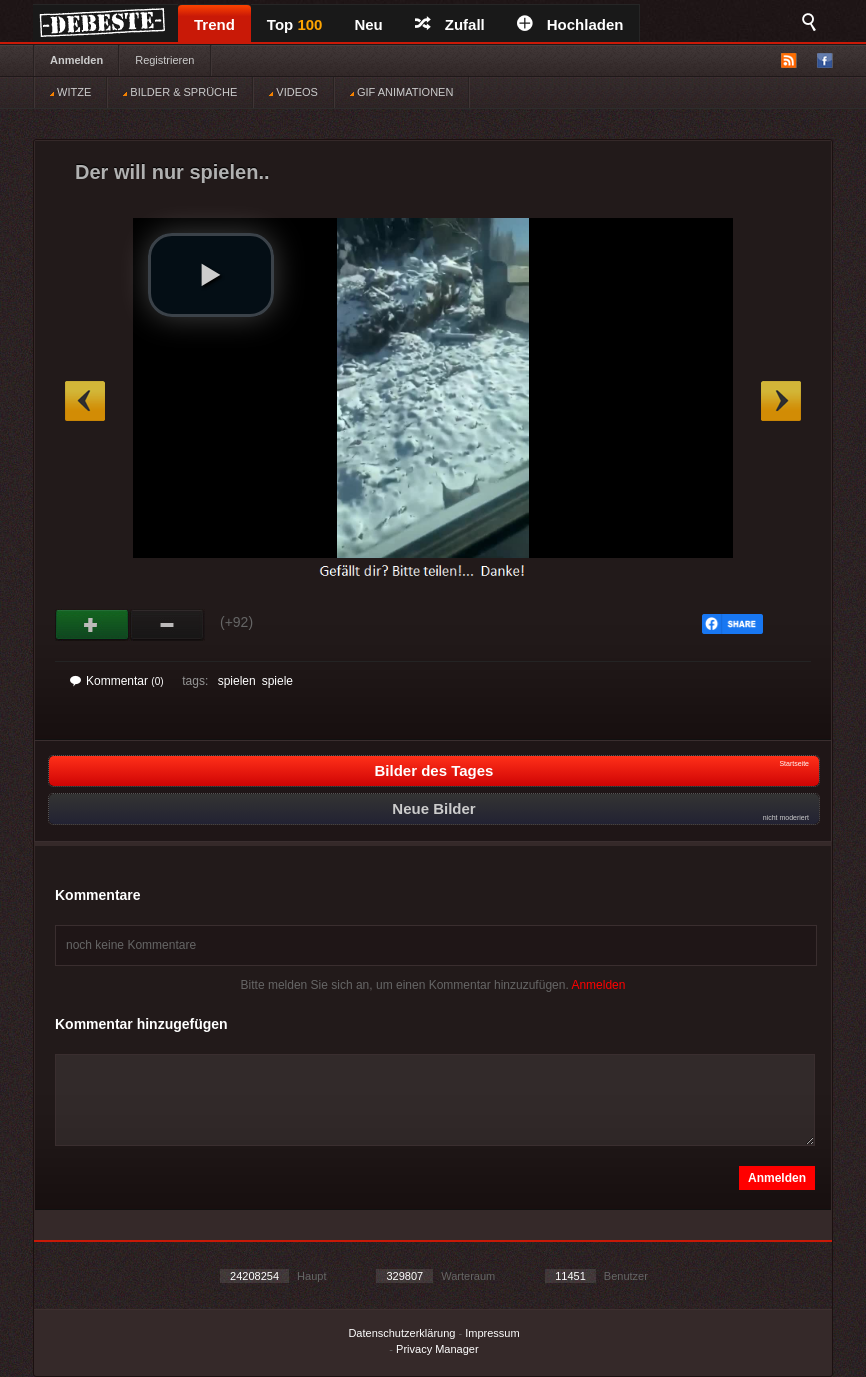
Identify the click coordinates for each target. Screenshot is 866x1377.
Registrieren (164, 60)
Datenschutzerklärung (401, 1333)
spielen (237, 681)
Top (295, 24)
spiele (277, 681)
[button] (211, 275)
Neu (368, 24)
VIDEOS (293, 92)
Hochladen (570, 24)
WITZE (70, 92)
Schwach (167, 625)
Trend (214, 24)
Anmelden (76, 60)
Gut (92, 625)
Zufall (450, 24)
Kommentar (117, 681)
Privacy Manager (437, 1349)
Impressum (492, 1333)
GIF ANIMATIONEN (401, 92)
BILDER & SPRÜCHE (180, 92)
